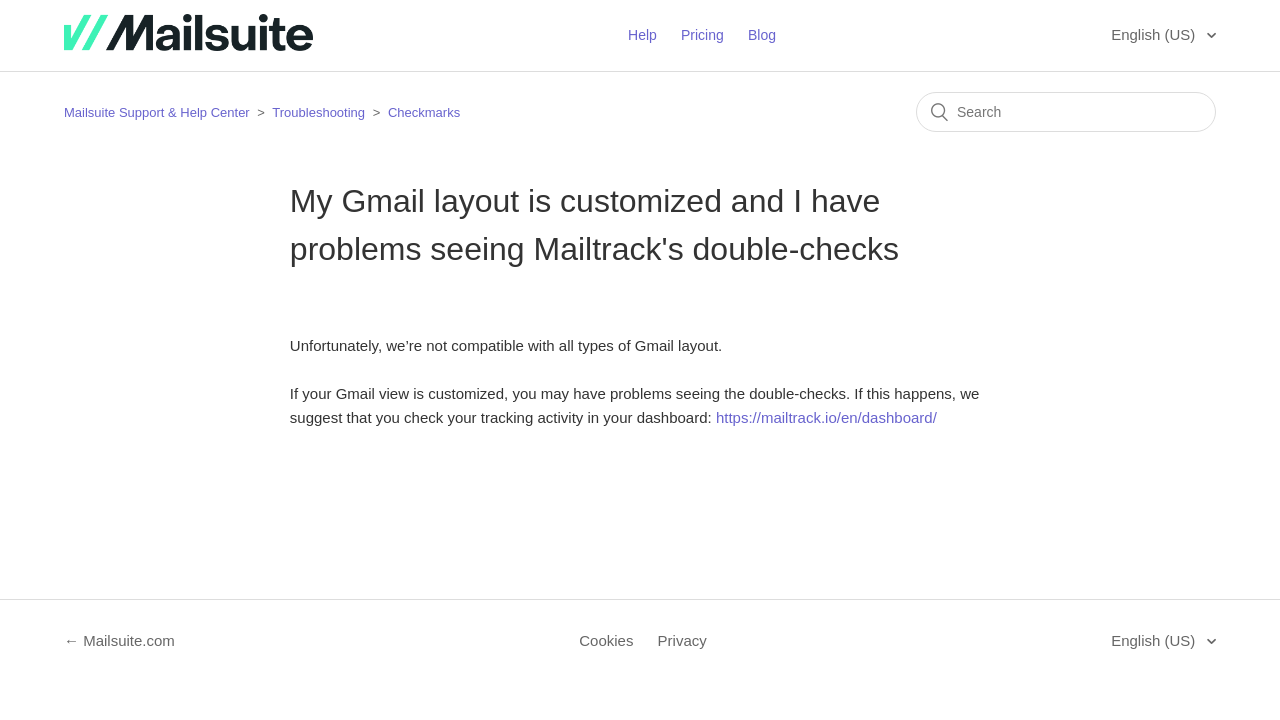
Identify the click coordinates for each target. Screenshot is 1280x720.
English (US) (1155, 34)
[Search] (1066, 112)
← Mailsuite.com (119, 640)
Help (642, 35)
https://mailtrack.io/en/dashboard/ (826, 417)
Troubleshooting (318, 112)
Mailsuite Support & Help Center (157, 112)
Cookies (606, 640)
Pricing (702, 35)
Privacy (682, 640)
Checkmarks (424, 112)
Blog (762, 35)
